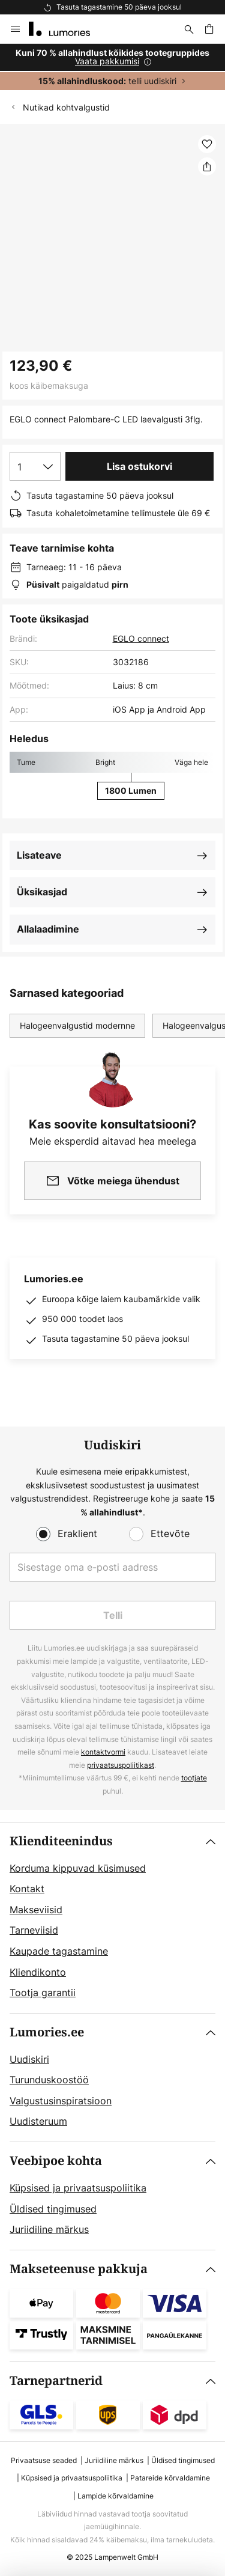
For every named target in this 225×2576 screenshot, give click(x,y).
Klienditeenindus (61, 1841)
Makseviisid (36, 1909)
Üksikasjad (42, 892)
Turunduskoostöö (49, 2079)
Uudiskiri (29, 2059)
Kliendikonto (38, 1972)
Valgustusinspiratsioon (61, 2100)
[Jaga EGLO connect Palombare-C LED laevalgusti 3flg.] (207, 166)
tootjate (194, 1778)
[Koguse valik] (35, 466)
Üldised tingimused (53, 2208)
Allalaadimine (48, 929)
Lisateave (39, 855)
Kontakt (27, 1888)
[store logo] (66, 28)
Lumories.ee (47, 2032)
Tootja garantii (43, 1992)
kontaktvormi (103, 1752)
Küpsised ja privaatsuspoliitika (78, 2187)
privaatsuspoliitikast (120, 1765)
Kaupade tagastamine (59, 1951)
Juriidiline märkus (49, 2229)
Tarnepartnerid (56, 2381)
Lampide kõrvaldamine (115, 2496)
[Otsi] (189, 28)
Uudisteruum (38, 2121)
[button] (207, 144)
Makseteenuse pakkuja (79, 2269)
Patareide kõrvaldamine (170, 2478)
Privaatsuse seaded (44, 2460)
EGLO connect (141, 638)
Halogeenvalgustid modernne (77, 1025)
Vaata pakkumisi (107, 61)
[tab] (112, 1917)
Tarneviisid (34, 1930)
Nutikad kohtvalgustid (66, 107)
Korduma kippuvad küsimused (78, 1868)
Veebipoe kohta (56, 2161)
